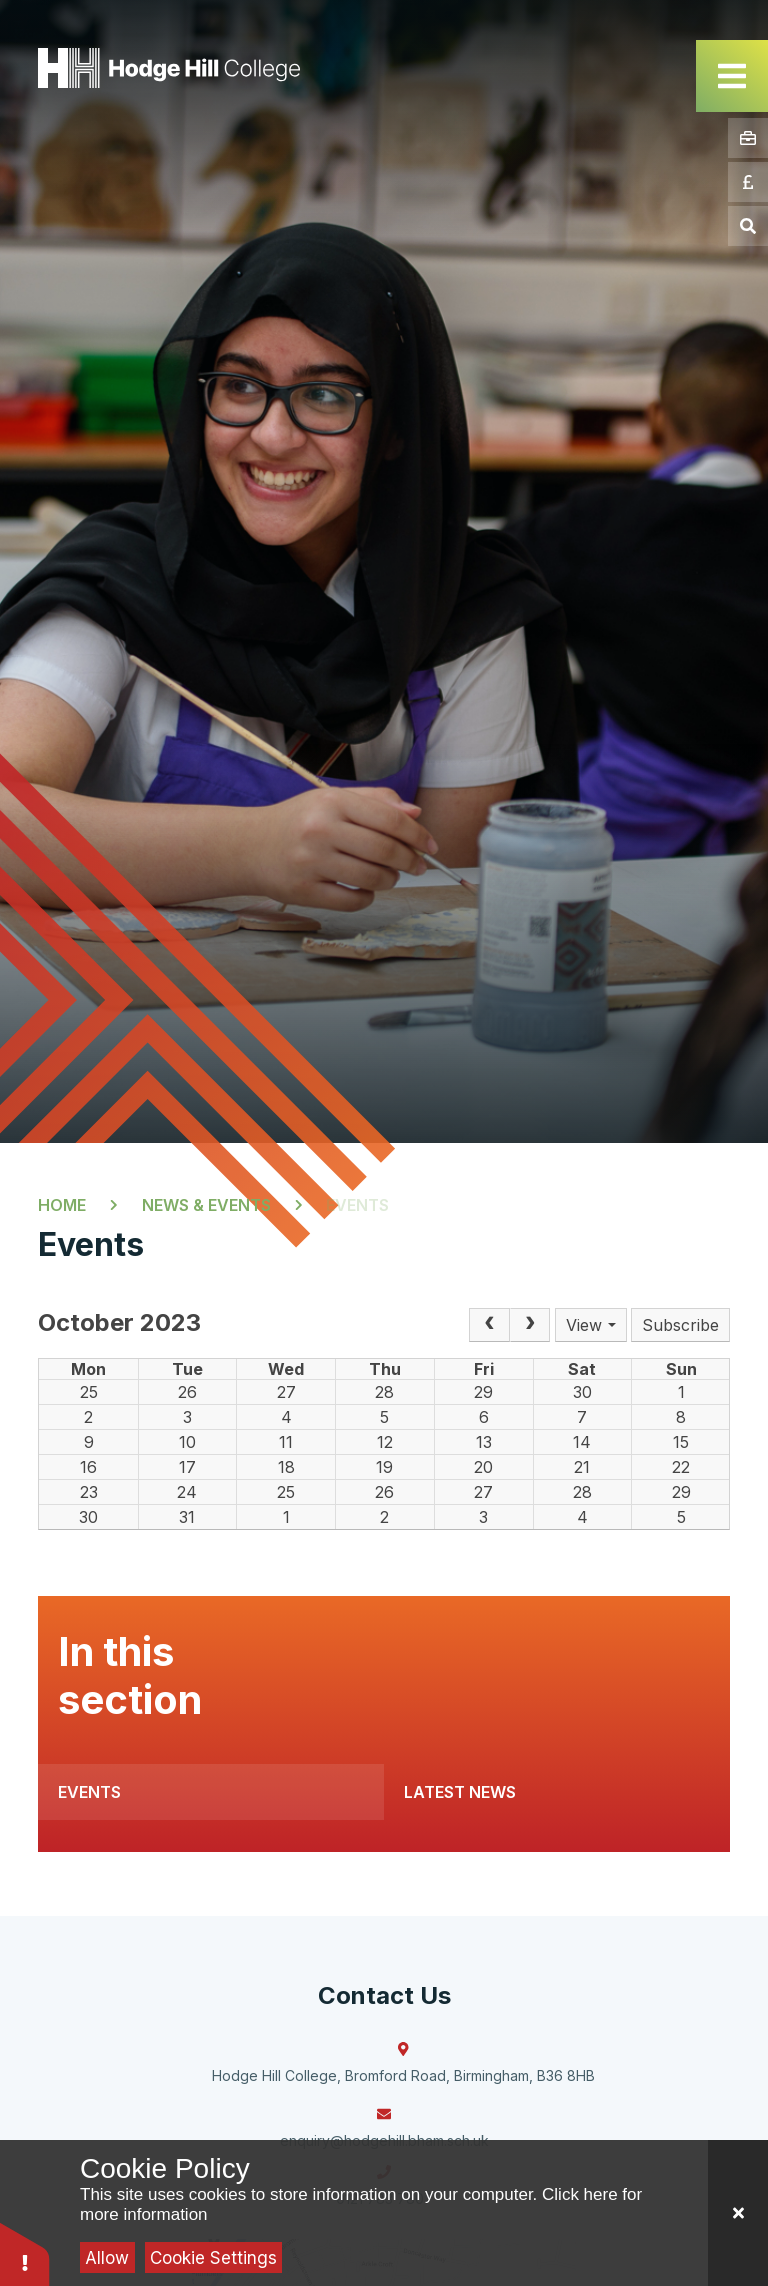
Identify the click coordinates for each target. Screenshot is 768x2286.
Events (357, 1205)
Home (62, 1205)
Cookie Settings (213, 2258)
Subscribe (680, 1325)
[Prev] (489, 1325)
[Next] (530, 1325)
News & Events (206, 1205)
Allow (107, 2258)
